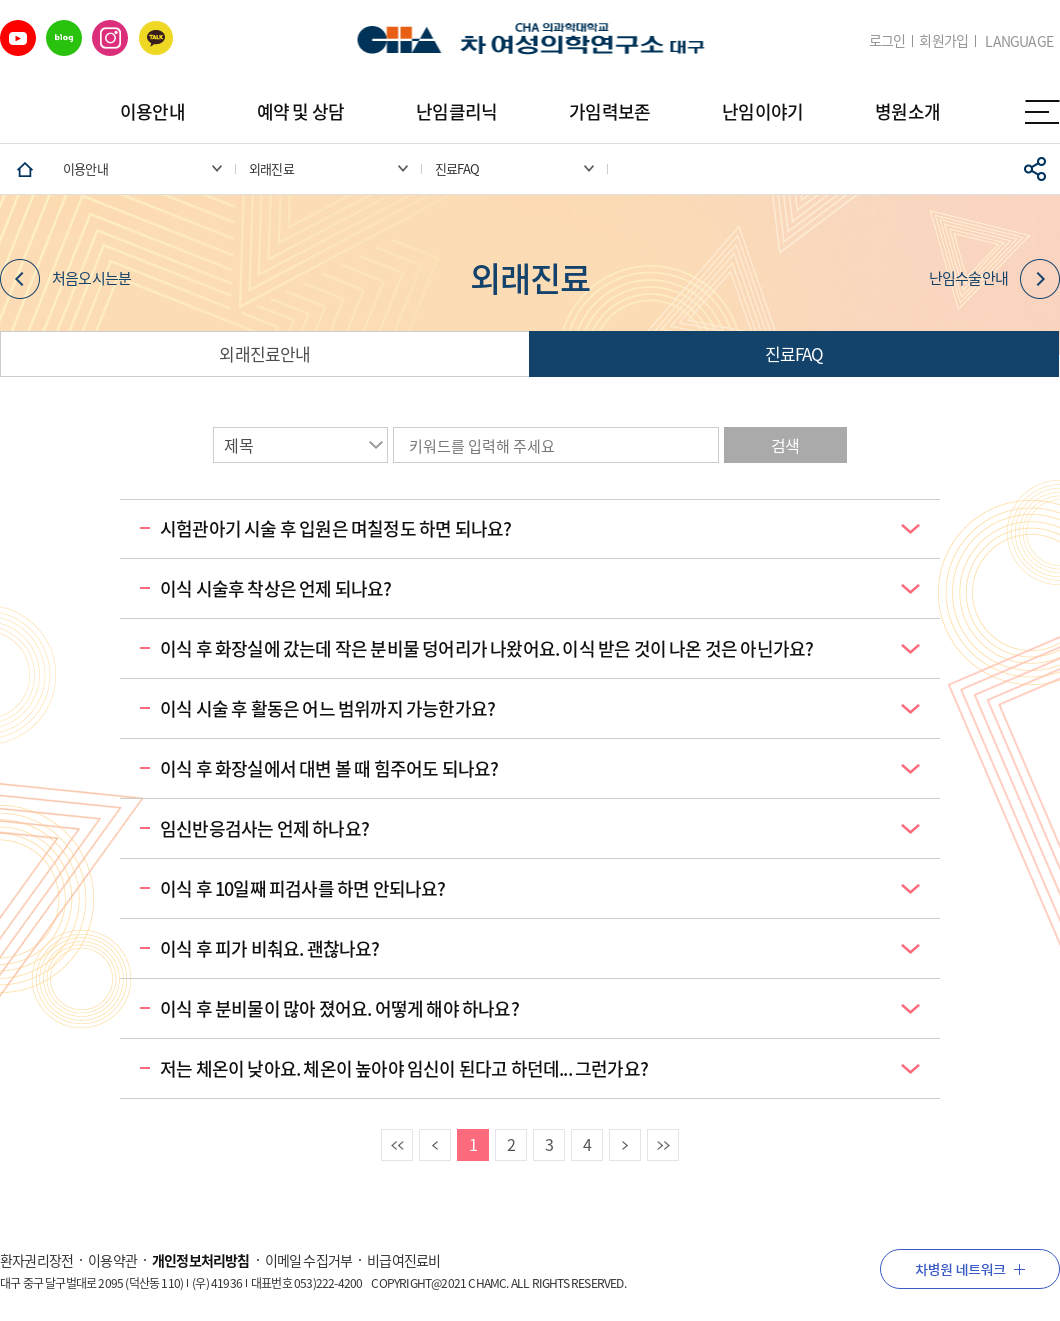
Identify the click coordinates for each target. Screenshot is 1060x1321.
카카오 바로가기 (156, 38)
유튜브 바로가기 (18, 38)
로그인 (887, 40)
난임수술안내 (994, 279)
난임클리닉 (456, 111)
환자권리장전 (36, 1260)
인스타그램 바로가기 (110, 38)
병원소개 (907, 111)
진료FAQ (794, 353)
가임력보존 (609, 111)
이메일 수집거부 (309, 1260)
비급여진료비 (403, 1260)
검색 (785, 445)
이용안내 (152, 111)
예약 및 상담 (300, 111)
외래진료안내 (264, 353)
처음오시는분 (65, 279)
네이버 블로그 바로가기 (64, 38)
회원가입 (943, 40)
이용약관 (112, 1260)
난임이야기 (762, 111)
